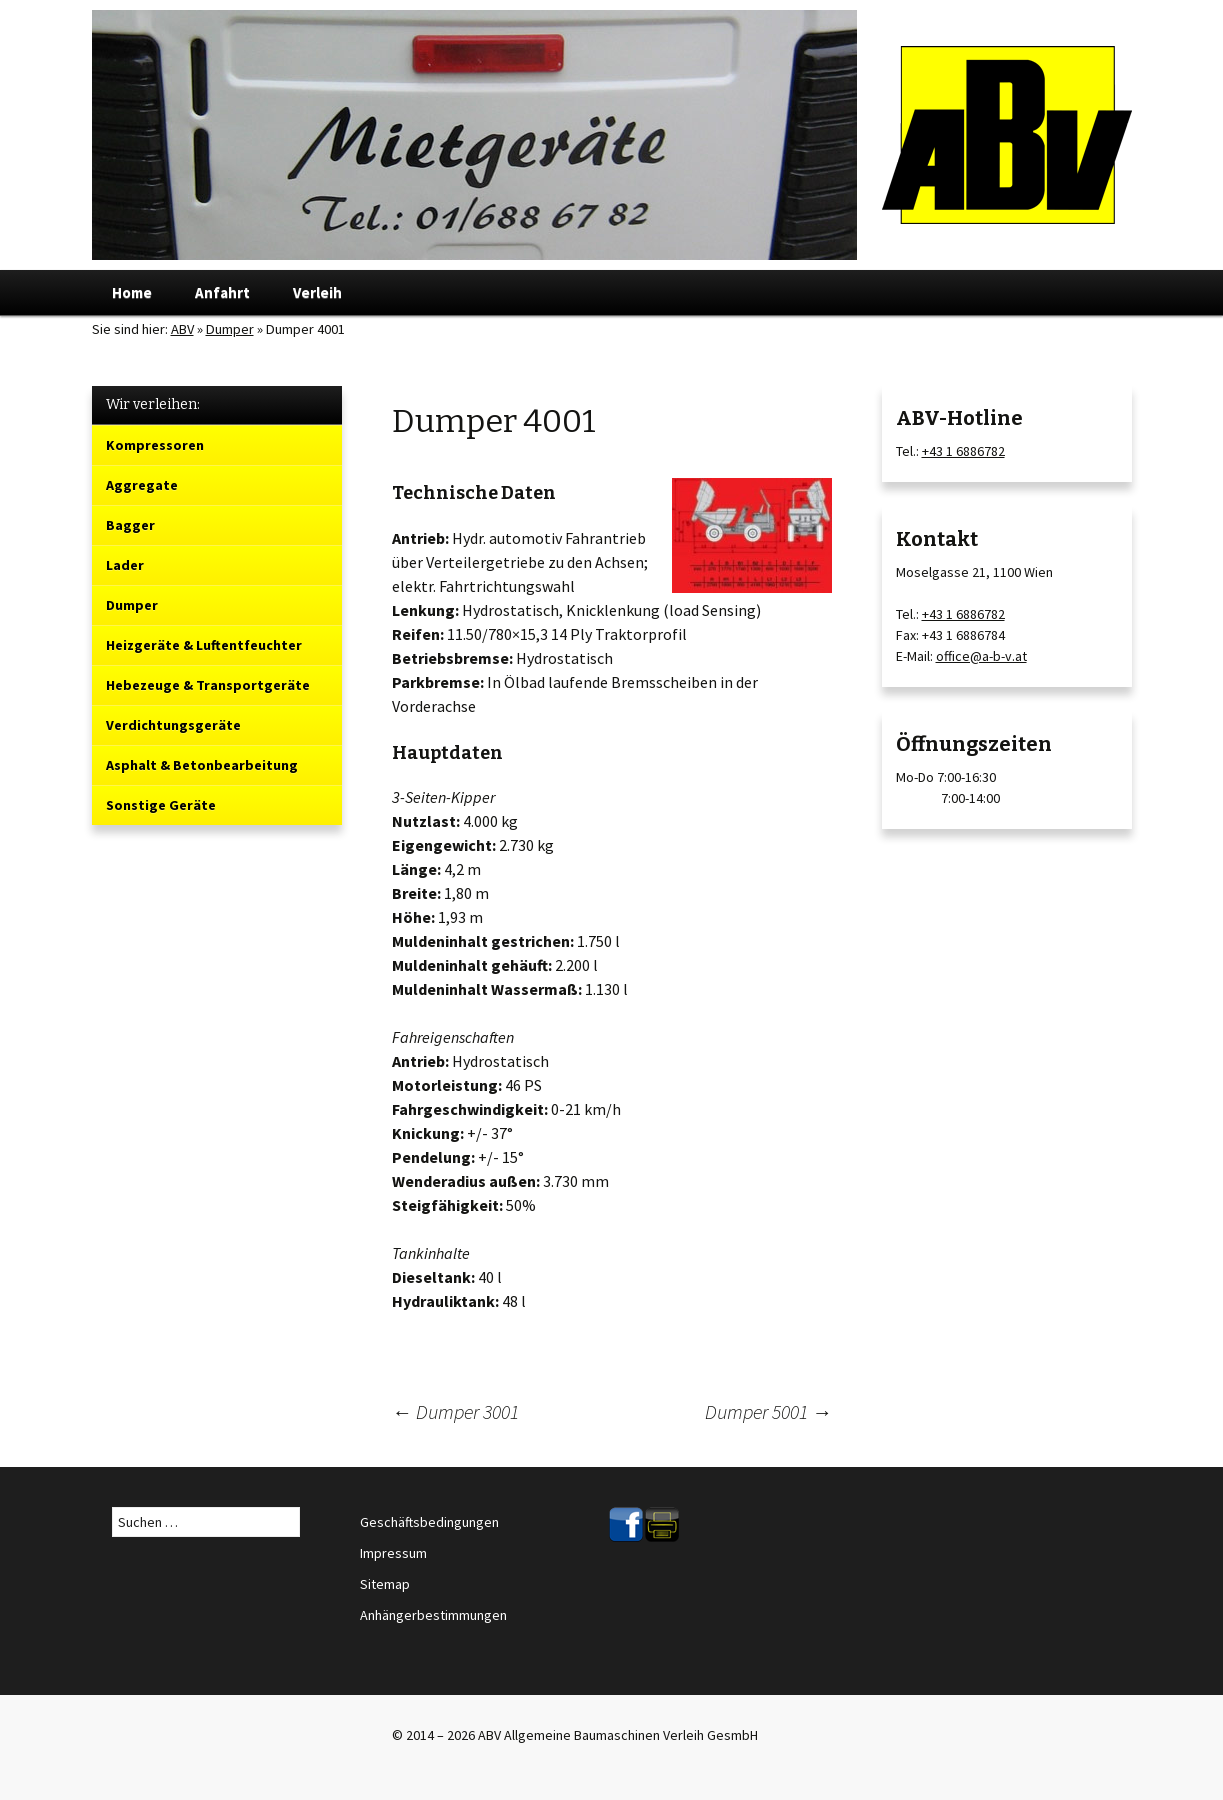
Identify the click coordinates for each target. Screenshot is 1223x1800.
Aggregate (142, 485)
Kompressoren (155, 445)
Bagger (130, 525)
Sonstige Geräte (161, 805)
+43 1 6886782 (963, 451)
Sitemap (385, 1584)
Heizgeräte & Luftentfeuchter (204, 645)
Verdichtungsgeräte (173, 725)
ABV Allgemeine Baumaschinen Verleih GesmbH (618, 1735)
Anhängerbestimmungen (433, 1615)
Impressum (393, 1553)
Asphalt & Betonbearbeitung (202, 765)
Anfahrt (222, 292)
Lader (125, 565)
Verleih (317, 292)
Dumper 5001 (768, 1411)
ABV (182, 329)
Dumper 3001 (455, 1411)
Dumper (230, 329)
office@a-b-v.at (981, 656)
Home (132, 292)
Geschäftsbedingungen (429, 1522)
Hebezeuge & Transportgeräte (208, 685)
